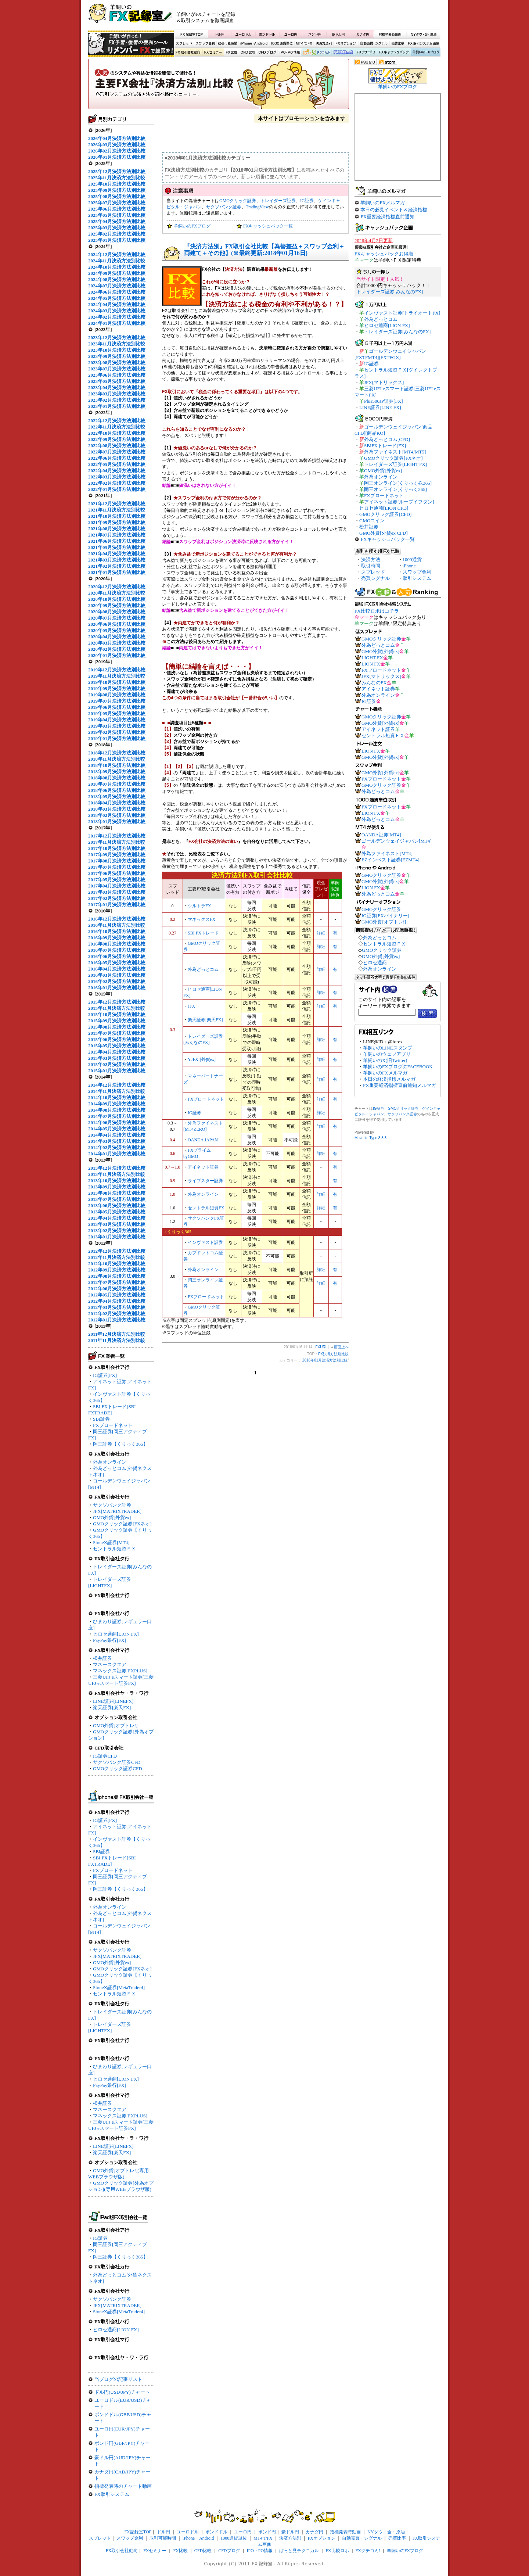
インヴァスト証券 (205, 1242)
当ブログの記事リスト (118, 2379)
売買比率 (397, 43)
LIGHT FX (372, 657)
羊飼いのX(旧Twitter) (385, 1060)
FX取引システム (111, 2494)
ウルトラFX (199, 905)
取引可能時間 (228, 43)
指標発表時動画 (390, 34)
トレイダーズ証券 (278, 200)
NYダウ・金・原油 (423, 34)
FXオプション (346, 43)
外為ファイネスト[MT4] (387, 853)
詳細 (321, 933)
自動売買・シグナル (373, 43)
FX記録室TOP (191, 34)
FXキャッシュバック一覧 (268, 226)
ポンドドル (267, 34)
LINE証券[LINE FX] (380, 407)
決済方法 (370, 559)
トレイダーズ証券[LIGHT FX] (395, 464)
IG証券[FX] (105, 1375)
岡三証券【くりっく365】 (120, 1444)
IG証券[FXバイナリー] (385, 915)
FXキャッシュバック (393, 52)
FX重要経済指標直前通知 (387, 216)
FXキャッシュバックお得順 (384, 253)
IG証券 (100, 2238)
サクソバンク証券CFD (116, 1762)
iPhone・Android (255, 43)
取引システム (417, 578)
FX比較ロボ (343, 52)
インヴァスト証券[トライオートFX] (402, 313)
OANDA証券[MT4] (381, 834)
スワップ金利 (205, 43)
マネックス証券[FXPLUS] (120, 1670)
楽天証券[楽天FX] (112, 1707)
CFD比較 (247, 52)
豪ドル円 (338, 34)
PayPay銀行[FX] (109, 1640)
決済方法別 (324, 43)
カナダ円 (362, 34)
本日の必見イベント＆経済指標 (393, 209)
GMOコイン (372, 520)
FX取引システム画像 (423, 43)
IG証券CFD (105, 1756)
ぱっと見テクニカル (315, 52)
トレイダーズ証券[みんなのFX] (389, 291)
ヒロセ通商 (375, 962)
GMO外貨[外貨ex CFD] (383, 533)
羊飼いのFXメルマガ (382, 202)
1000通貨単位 (282, 43)
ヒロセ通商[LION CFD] (383, 508)
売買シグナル (375, 578)
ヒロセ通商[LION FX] (116, 1634)
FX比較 (230, 52)
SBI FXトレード (203, 933)
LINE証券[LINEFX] (113, 1701)
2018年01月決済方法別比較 (325, 1360)
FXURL (321, 1347)
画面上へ (341, 1347)
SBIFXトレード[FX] (385, 445)
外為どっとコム (203, 969)
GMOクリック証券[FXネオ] (122, 1523)
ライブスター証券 (205, 1180)
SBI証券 (101, 1419)
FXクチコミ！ (366, 52)
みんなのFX (374, 682)
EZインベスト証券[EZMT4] (390, 859)
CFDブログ (267, 52)
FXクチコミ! (368, 2550)
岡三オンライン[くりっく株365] (398, 483)
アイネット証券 (203, 1167)
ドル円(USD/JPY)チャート (122, 2392)
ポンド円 (315, 34)
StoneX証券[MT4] (111, 1542)
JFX (191, 1006)
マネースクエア (109, 1664)
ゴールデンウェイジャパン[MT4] (396, 841)
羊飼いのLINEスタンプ (387, 1048)
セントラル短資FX (206, 1207)
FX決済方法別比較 (218, 86)
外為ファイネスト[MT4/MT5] (395, 452)
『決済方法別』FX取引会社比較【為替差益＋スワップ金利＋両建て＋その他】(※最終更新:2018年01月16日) (264, 249)
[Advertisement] (353, 17)
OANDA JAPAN (203, 1139)
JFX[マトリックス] (384, 382)
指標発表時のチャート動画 (123, 2486)
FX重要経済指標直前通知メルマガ (399, 1085)
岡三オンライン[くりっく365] (395, 489)
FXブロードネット (113, 1425)
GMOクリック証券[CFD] (385, 514)
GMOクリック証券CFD (117, 1768)
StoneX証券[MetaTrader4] (119, 1987)
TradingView (257, 206)
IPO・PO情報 (289, 52)
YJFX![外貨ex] (202, 1059)
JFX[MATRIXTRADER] (117, 1511)
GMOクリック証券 (237, 200)
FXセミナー (212, 52)
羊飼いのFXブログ (425, 52)
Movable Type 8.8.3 (370, 1138)
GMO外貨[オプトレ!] (115, 1725)
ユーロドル (243, 34)
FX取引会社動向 (188, 52)
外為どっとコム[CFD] (387, 439)
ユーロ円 (291, 34)
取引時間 (370, 565)
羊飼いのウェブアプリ (387, 1054)
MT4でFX (304, 43)
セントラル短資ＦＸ (114, 1548)
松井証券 (102, 1658)
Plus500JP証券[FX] (383, 401)
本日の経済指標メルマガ (389, 1079)
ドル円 (220, 34)
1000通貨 (412, 559)
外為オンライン (109, 1462)
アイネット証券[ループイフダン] (399, 502)
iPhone (409, 565)
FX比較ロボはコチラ (377, 611)
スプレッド (184, 43)
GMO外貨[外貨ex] (112, 1517)
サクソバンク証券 (112, 1505)
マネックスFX (201, 919)
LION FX (370, 664)
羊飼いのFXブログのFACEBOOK (398, 1066)
